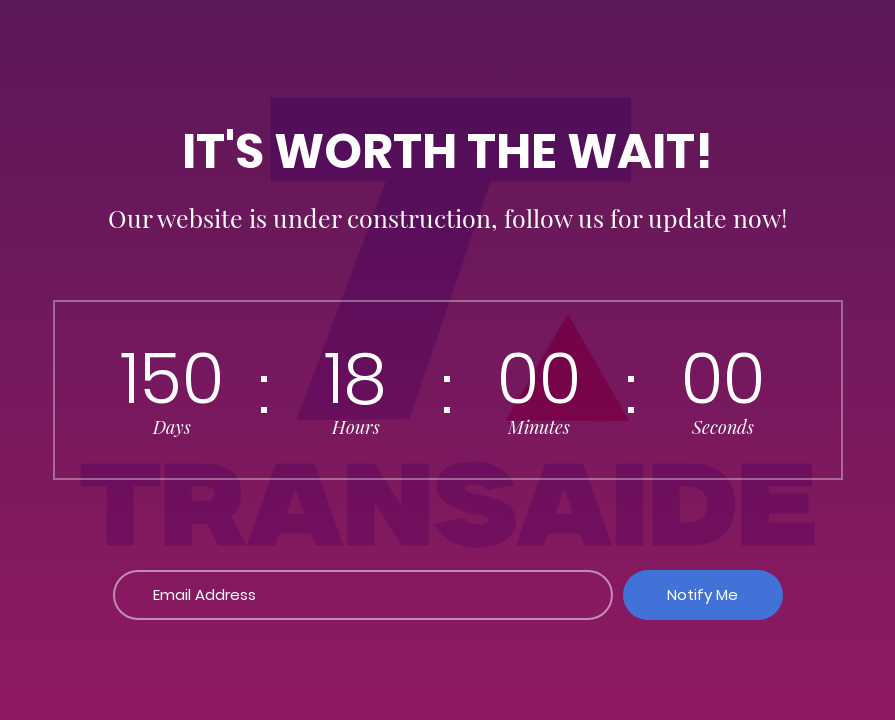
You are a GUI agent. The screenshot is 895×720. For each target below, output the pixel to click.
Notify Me (702, 594)
